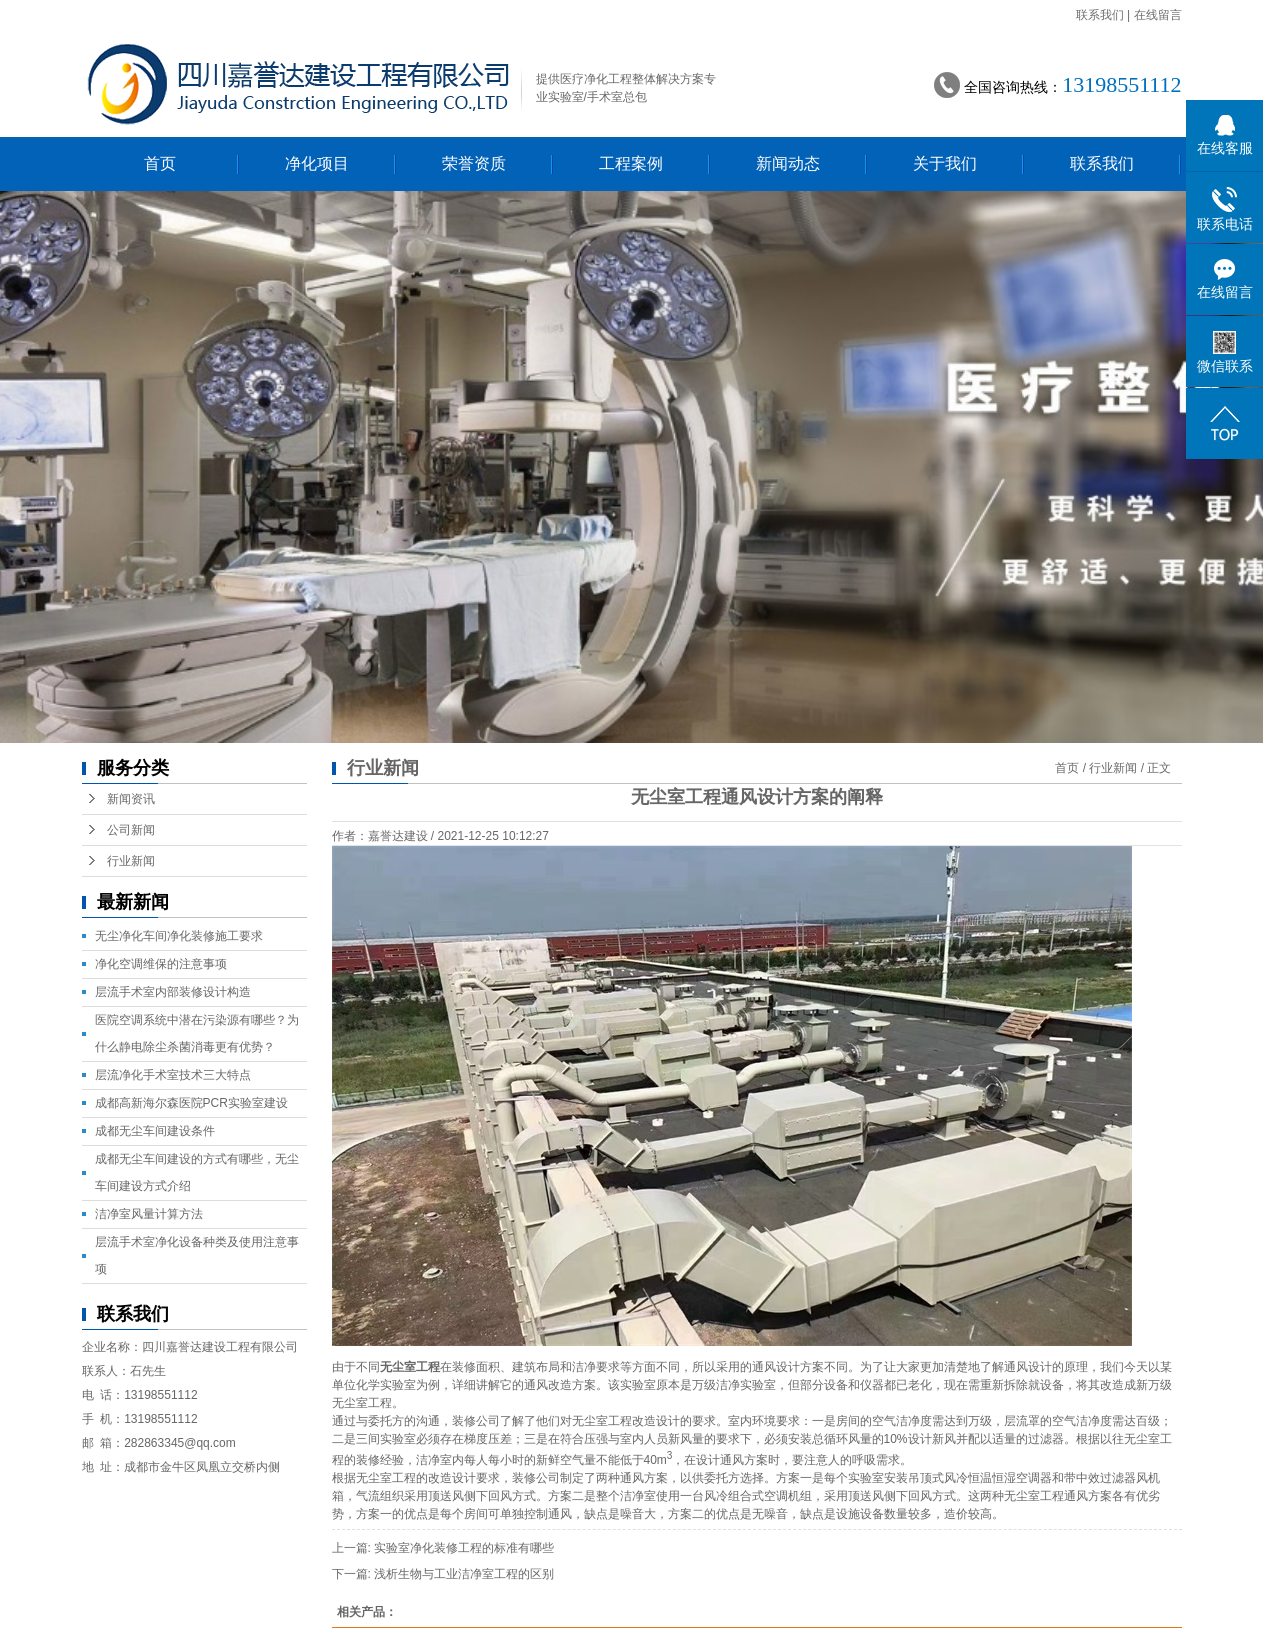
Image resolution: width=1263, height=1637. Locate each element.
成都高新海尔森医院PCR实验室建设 (191, 1103)
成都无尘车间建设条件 (155, 1131)
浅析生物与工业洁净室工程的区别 (464, 1574)
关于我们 (945, 163)
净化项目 (317, 163)
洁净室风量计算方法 (149, 1214)
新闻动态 (788, 163)
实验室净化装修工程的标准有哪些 (464, 1548)
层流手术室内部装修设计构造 (173, 992)
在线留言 (1158, 15)
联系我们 (1100, 15)
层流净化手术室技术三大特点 (173, 1075)
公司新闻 (131, 830)
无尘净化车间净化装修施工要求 (179, 936)
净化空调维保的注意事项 (161, 964)
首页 (160, 163)
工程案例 (631, 163)
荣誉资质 (474, 163)
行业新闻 (1113, 768)
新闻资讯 (131, 799)
